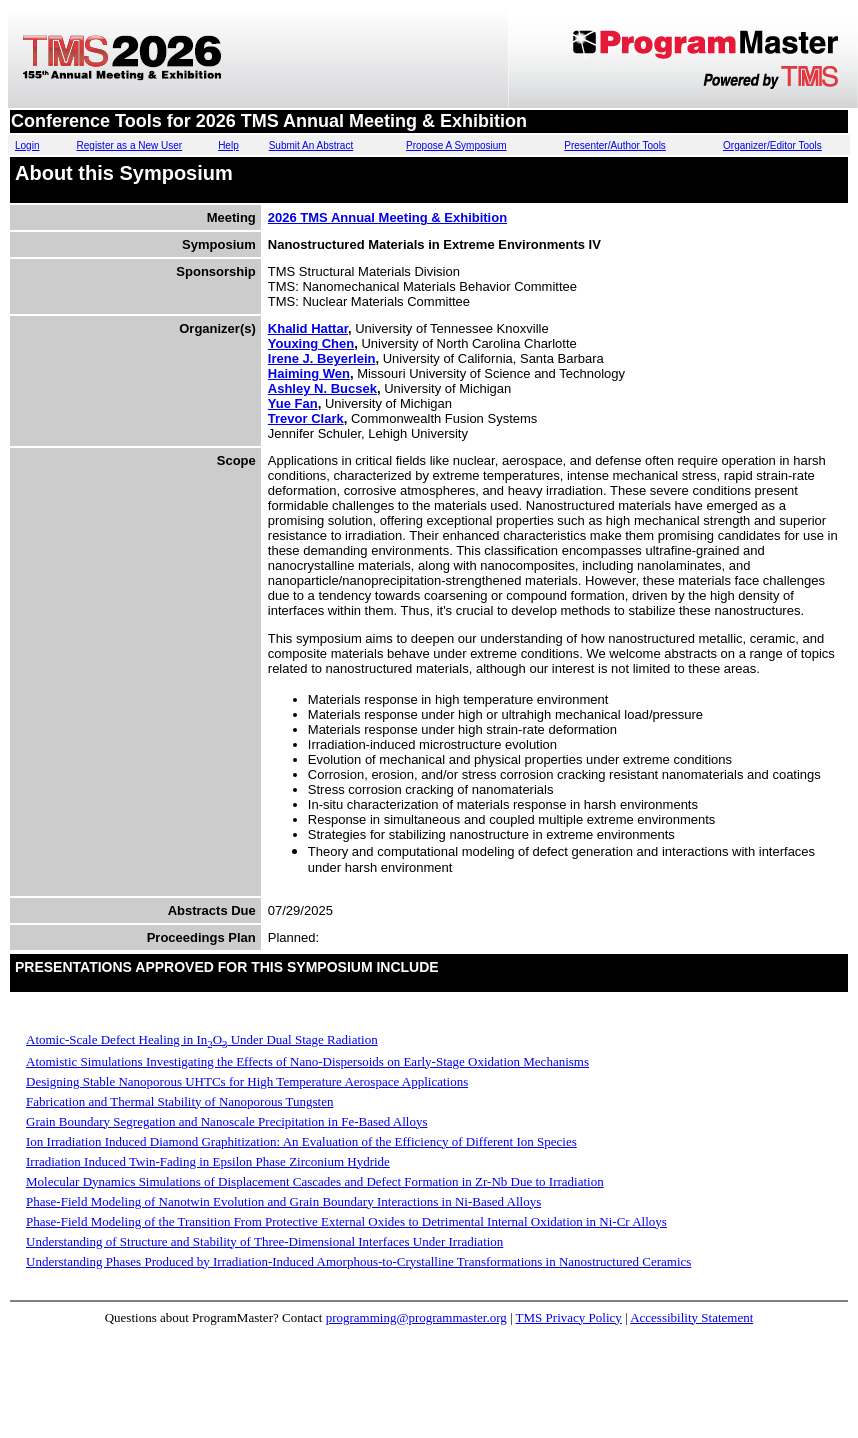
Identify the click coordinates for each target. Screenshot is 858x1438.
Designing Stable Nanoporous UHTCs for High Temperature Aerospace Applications (247, 1081)
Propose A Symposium (456, 145)
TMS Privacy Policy (569, 1317)
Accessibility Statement (691, 1317)
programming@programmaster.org (416, 1317)
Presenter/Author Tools (615, 145)
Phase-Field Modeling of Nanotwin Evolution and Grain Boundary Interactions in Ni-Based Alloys (283, 1201)
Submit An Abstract (311, 145)
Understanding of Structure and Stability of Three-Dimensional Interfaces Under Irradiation (264, 1241)
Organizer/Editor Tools (772, 145)
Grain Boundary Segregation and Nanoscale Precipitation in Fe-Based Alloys (226, 1121)
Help (228, 145)
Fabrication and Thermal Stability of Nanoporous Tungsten (179, 1101)
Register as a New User (130, 145)
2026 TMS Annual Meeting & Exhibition (387, 217)
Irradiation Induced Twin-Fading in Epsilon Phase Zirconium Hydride (208, 1161)
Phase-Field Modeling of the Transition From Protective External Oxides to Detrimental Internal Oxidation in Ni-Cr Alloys (346, 1221)
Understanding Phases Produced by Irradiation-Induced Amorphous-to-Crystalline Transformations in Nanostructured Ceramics (358, 1261)
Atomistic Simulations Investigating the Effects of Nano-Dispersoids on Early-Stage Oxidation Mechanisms (307, 1061)
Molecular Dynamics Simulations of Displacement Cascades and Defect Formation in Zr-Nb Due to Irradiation (315, 1181)
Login (27, 145)
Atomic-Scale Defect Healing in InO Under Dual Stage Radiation (202, 1039)
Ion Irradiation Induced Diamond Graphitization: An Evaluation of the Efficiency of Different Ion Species (301, 1141)
